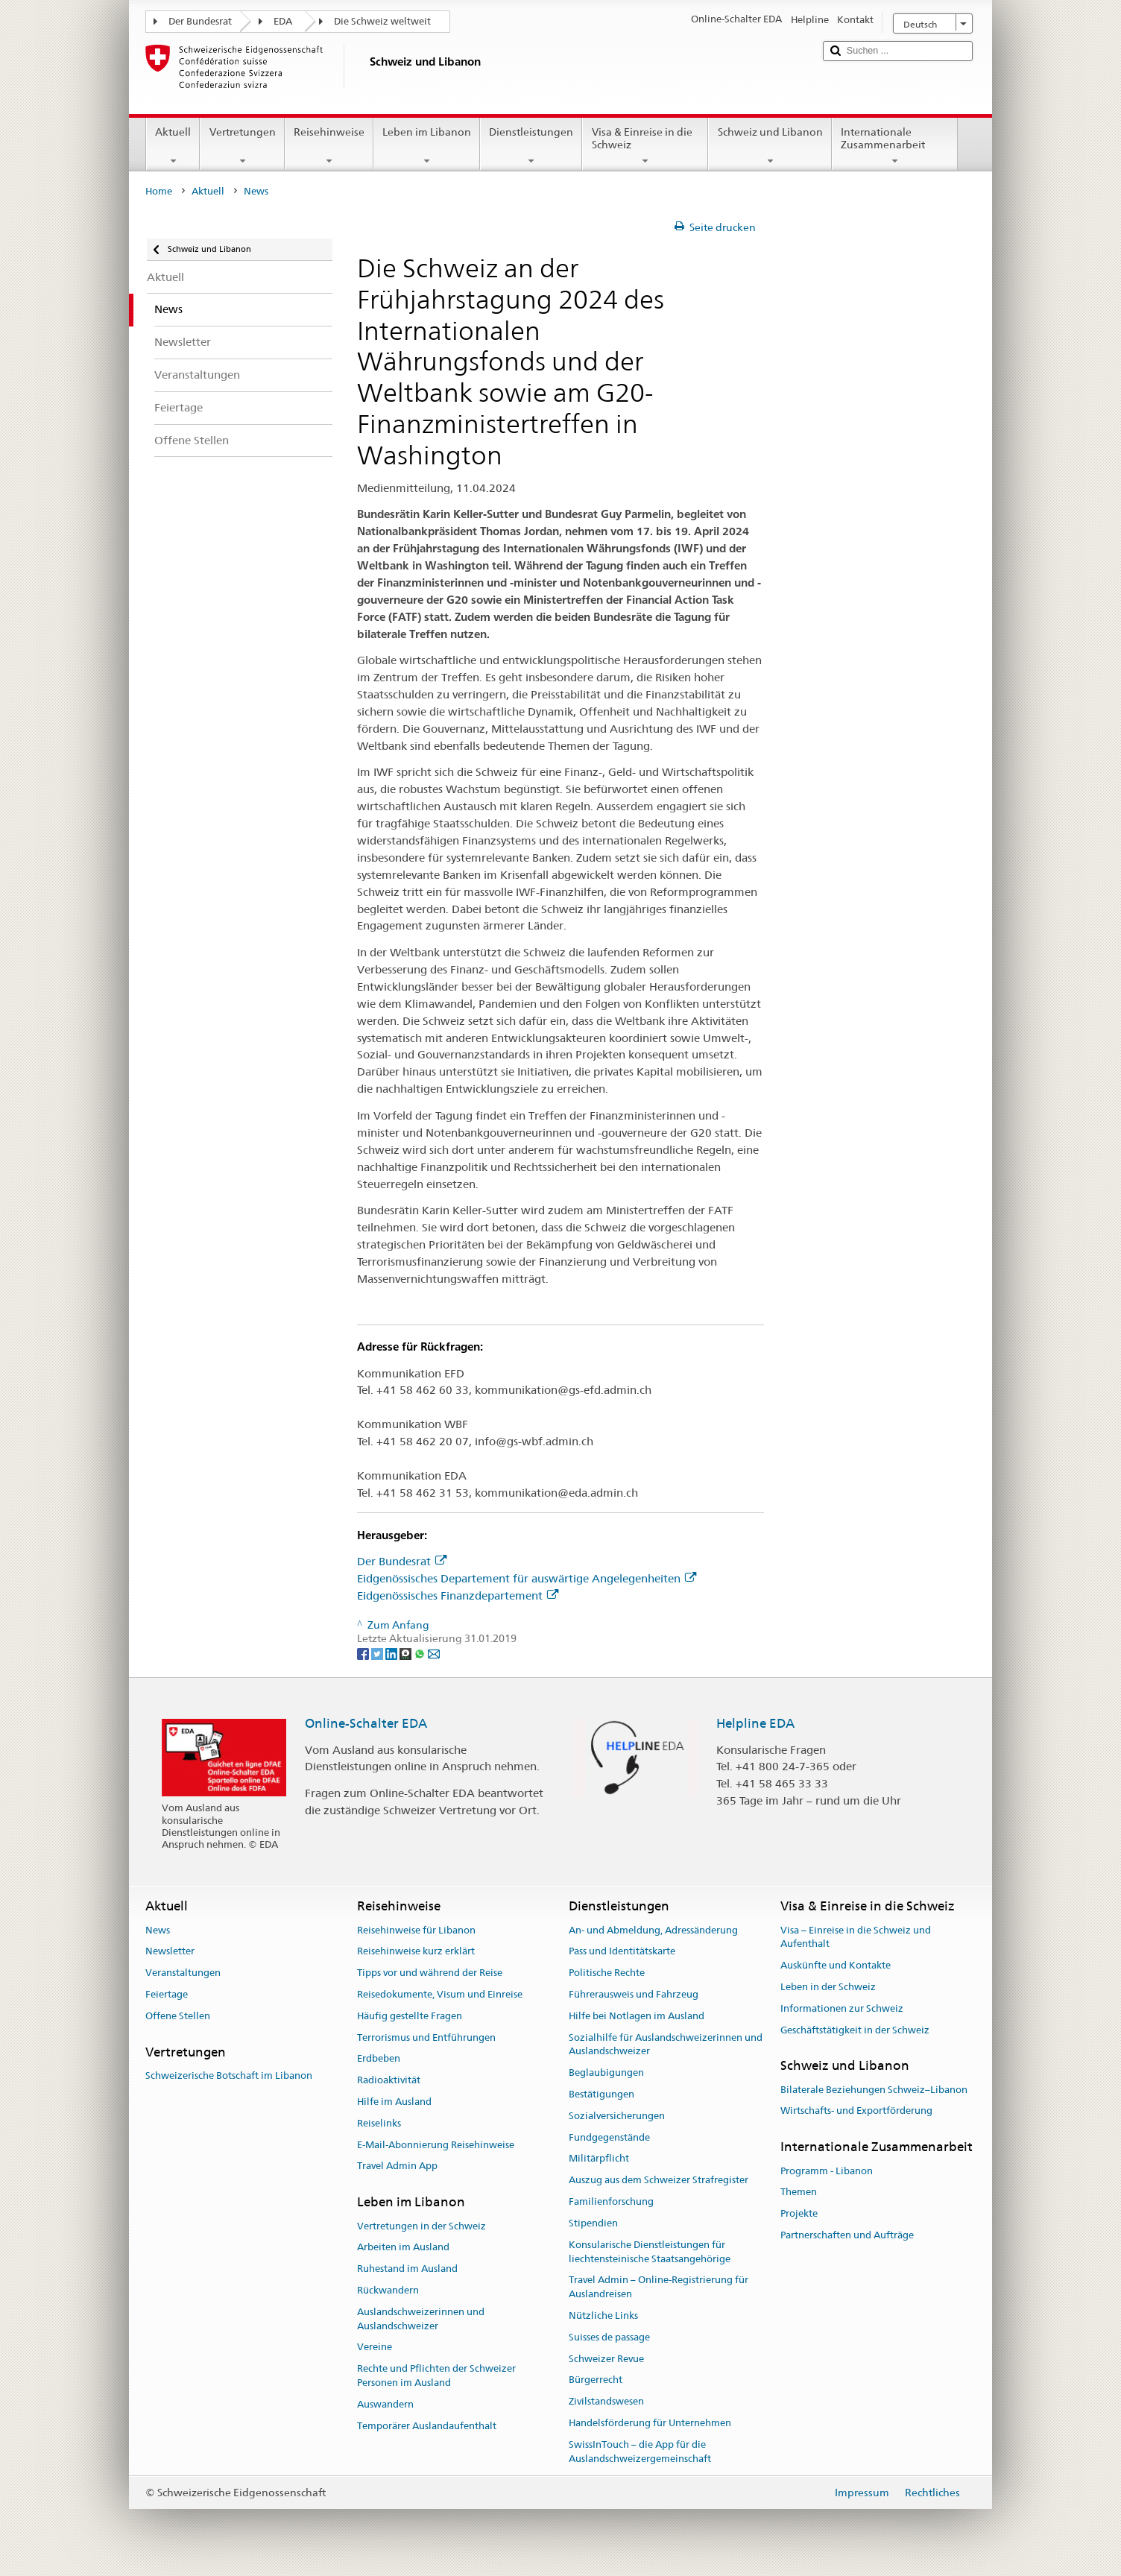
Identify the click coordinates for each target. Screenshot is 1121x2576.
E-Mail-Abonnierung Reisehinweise (435, 2144)
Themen (798, 2192)
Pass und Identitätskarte (622, 1951)
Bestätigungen (601, 2094)
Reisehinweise (329, 146)
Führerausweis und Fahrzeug (633, 1994)
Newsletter (170, 1951)
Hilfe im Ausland (394, 2101)
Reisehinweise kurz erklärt (416, 1951)
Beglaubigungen (606, 2072)
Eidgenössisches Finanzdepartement (457, 1595)
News (157, 1930)
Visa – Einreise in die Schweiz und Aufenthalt (855, 1937)
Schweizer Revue (606, 2358)
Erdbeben (378, 2059)
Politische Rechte (607, 1972)
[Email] (434, 1652)
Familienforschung (611, 2201)
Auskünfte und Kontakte (835, 1965)
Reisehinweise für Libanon (416, 1930)
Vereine (374, 2347)
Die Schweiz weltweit (382, 21)
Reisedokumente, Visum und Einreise (439, 1994)
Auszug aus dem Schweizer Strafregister (658, 2180)
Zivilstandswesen (606, 2401)
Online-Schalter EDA (366, 1723)
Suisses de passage (609, 2337)
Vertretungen (241, 146)
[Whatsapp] (421, 1652)
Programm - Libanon (826, 2170)
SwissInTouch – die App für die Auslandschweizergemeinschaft (640, 2451)
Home (158, 191)
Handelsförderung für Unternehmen (650, 2422)
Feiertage (166, 1994)
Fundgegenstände (609, 2137)
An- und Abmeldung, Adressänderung (653, 1930)
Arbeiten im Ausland (403, 2247)
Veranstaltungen (183, 1972)
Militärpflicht (599, 2159)
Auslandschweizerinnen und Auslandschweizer (420, 2319)
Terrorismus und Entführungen (426, 2037)
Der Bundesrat (200, 21)
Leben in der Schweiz (828, 1986)
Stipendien (593, 2223)
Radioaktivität (388, 2080)
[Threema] (407, 1652)
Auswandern (385, 2404)
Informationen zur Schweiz (841, 2008)
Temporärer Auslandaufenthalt (426, 2425)
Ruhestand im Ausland (407, 2268)
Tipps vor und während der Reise (429, 1972)
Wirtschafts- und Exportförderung (856, 2111)
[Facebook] (364, 1652)
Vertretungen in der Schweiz (421, 2226)
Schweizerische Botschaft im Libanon (228, 2075)
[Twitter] (378, 1652)
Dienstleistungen (531, 146)
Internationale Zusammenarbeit (895, 146)
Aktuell (173, 146)
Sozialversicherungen (617, 2115)
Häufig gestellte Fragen (409, 2015)
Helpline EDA (755, 1723)
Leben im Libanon (426, 146)
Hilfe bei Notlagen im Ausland (636, 2015)
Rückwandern (388, 2290)
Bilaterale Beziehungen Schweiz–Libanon (873, 2089)
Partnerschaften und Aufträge (847, 2235)
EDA (283, 21)
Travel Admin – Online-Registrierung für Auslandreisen (658, 2287)
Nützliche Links (603, 2315)
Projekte (799, 2213)
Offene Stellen (177, 2015)
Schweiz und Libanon (769, 146)
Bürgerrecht (595, 2380)
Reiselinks (379, 2123)
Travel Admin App (397, 2166)
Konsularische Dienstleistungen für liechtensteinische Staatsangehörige (649, 2251)
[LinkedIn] (392, 1652)
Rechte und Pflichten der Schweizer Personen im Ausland (436, 2375)
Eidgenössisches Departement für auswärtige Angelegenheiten (526, 1578)
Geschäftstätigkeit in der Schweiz (854, 2030)
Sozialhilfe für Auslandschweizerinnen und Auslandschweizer (665, 2044)
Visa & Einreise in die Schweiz (645, 146)
